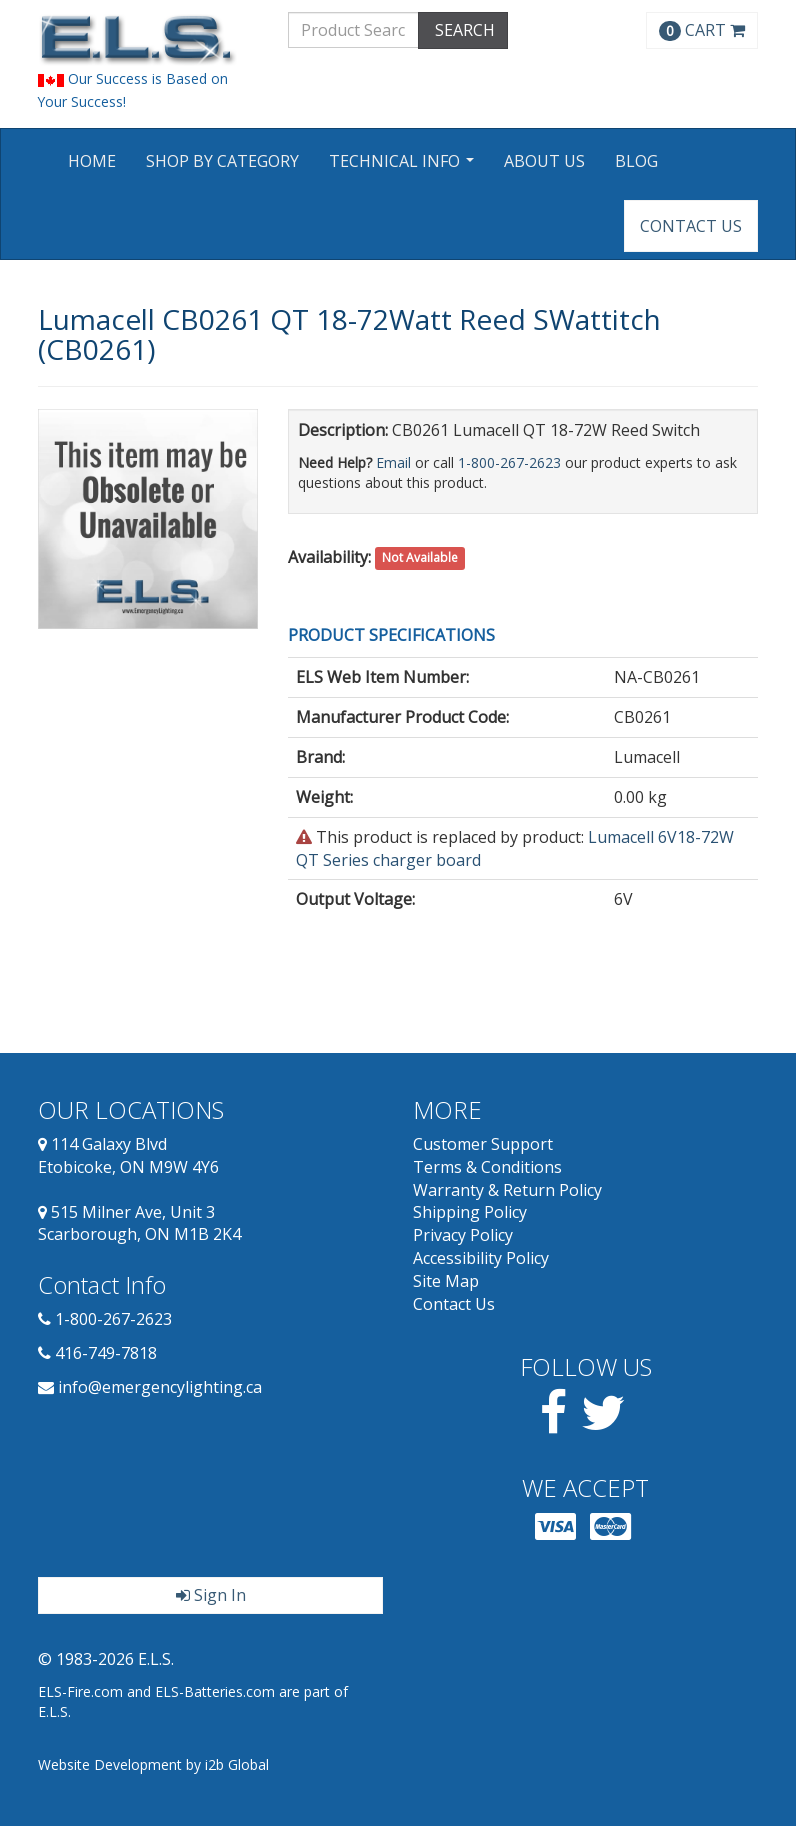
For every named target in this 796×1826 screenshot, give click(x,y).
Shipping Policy (470, 1212)
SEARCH (463, 30)
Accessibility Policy (481, 1258)
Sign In (211, 1595)
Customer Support (483, 1144)
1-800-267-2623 (509, 462)
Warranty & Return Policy (507, 1190)
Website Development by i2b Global (153, 1764)
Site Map (446, 1281)
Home (92, 161)
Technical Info (404, 167)
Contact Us (691, 226)
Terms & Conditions (487, 1167)
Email (393, 462)
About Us (544, 161)
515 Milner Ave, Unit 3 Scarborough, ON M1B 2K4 (139, 1223)
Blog (636, 161)
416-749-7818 (106, 1353)
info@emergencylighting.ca (160, 1387)
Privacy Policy (463, 1235)
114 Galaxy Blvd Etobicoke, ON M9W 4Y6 (128, 1155)
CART (702, 30)
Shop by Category (222, 161)
